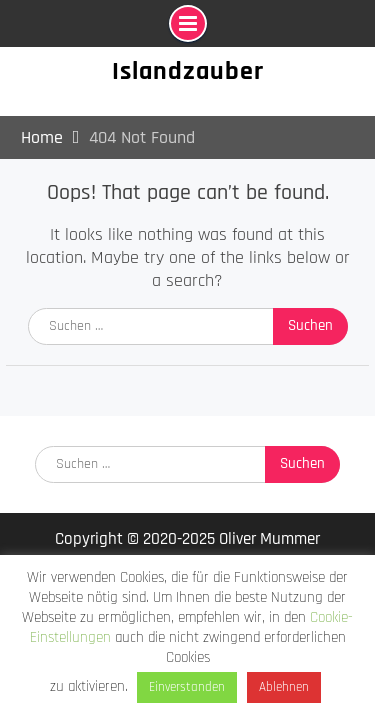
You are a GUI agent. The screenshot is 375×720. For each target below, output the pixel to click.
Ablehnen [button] (284, 687)
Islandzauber (188, 71)
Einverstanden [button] (187, 687)
